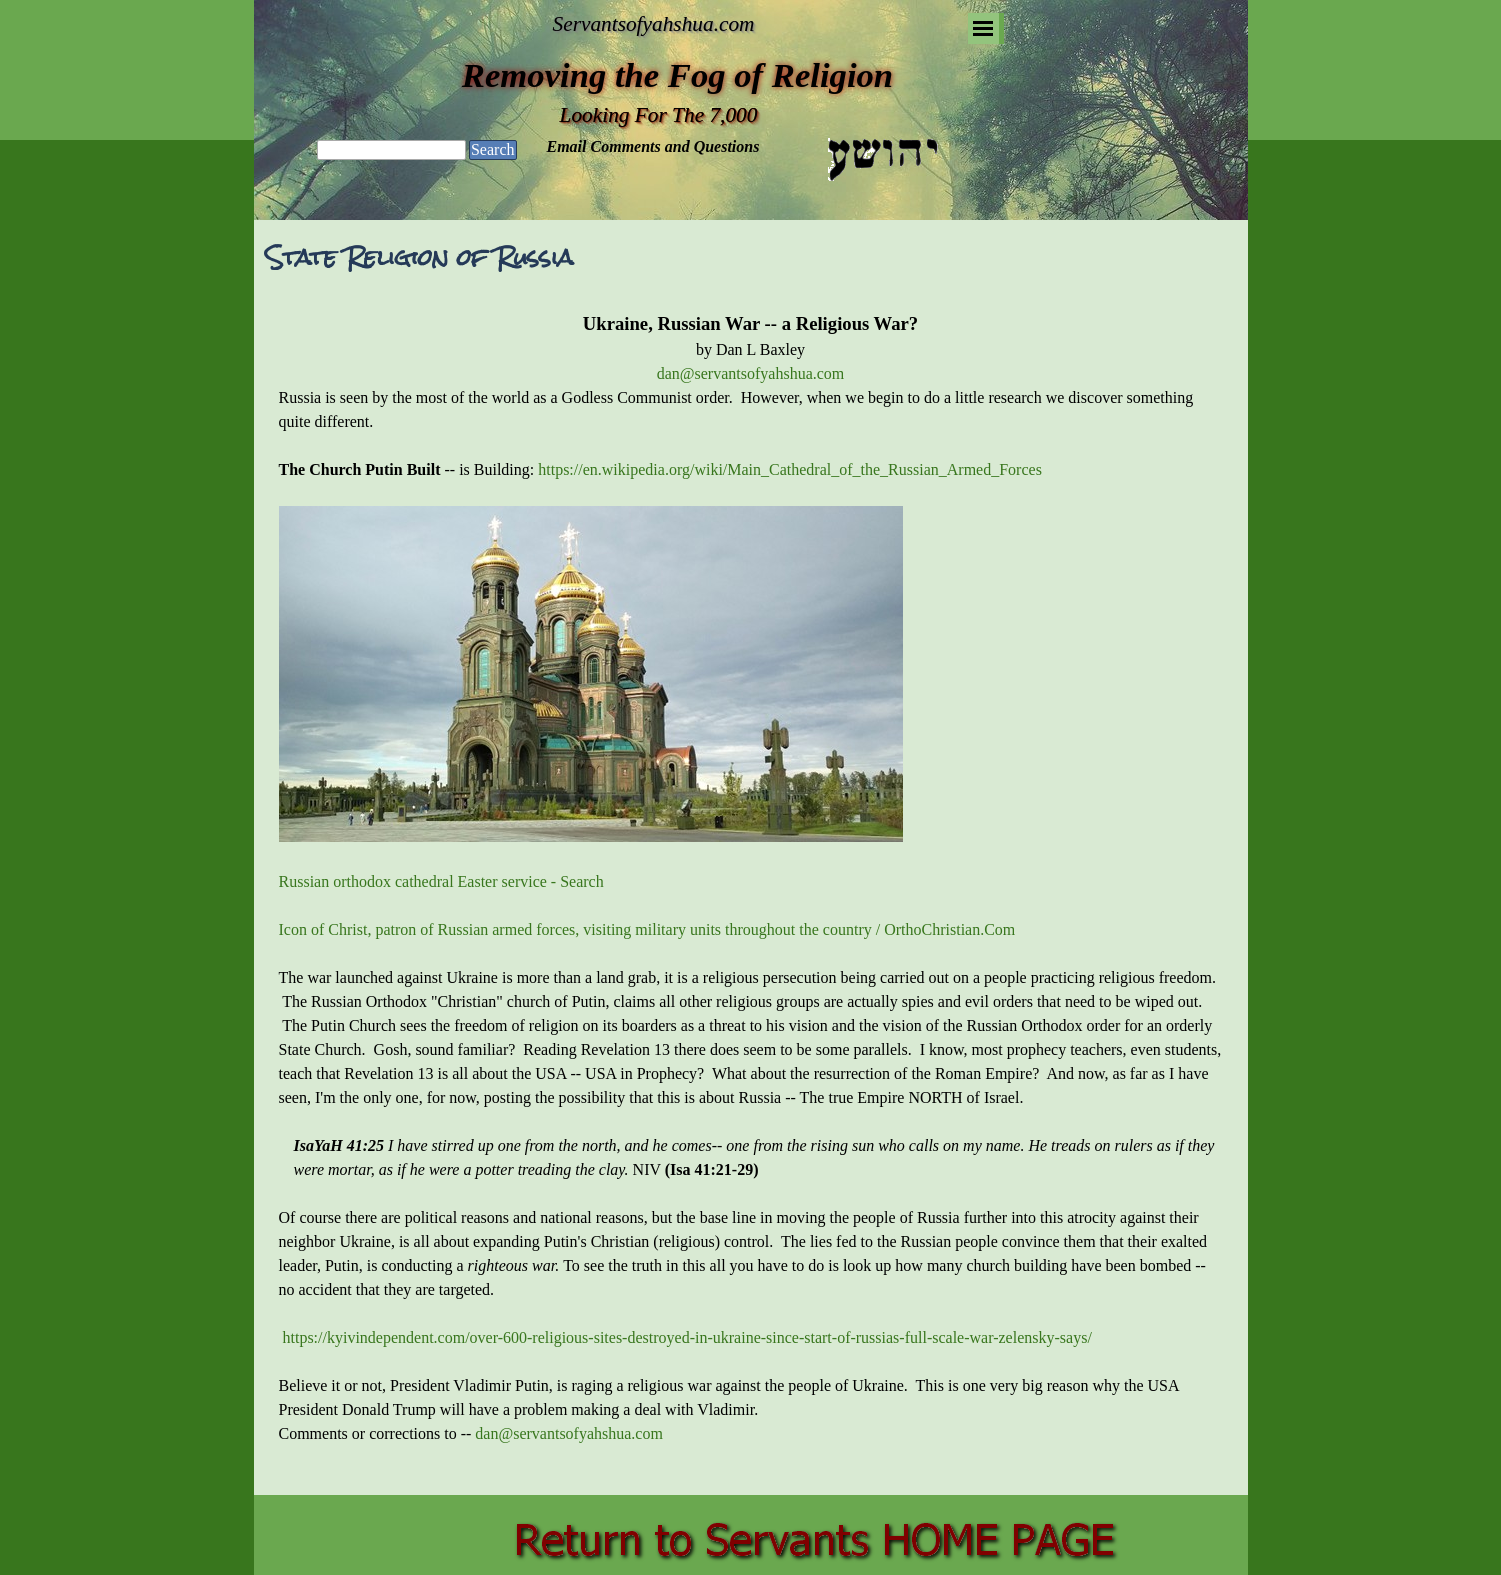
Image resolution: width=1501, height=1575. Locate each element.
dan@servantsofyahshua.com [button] (751, 373)
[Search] (391, 150)
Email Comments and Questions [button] (653, 146)
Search (493, 149)
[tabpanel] (751, 890)
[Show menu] (983, 28)
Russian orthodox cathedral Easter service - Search (441, 881)
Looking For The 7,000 (659, 115)
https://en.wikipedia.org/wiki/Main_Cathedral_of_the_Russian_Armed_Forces (790, 469)
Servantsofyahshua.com (654, 24)
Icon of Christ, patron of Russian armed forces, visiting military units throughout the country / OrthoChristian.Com (647, 929)
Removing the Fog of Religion (677, 75)
